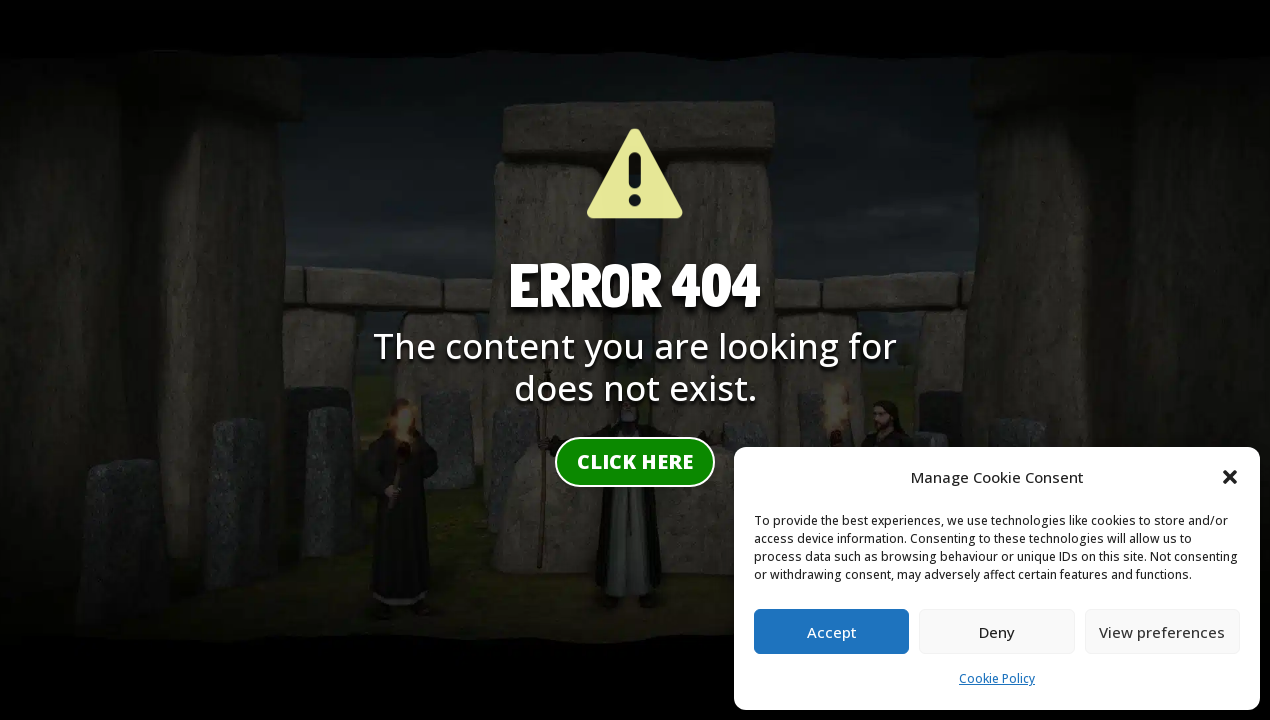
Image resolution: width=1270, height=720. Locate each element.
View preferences (1162, 632)
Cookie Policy (997, 678)
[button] (1230, 477)
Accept (832, 632)
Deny (997, 632)
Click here (635, 461)
